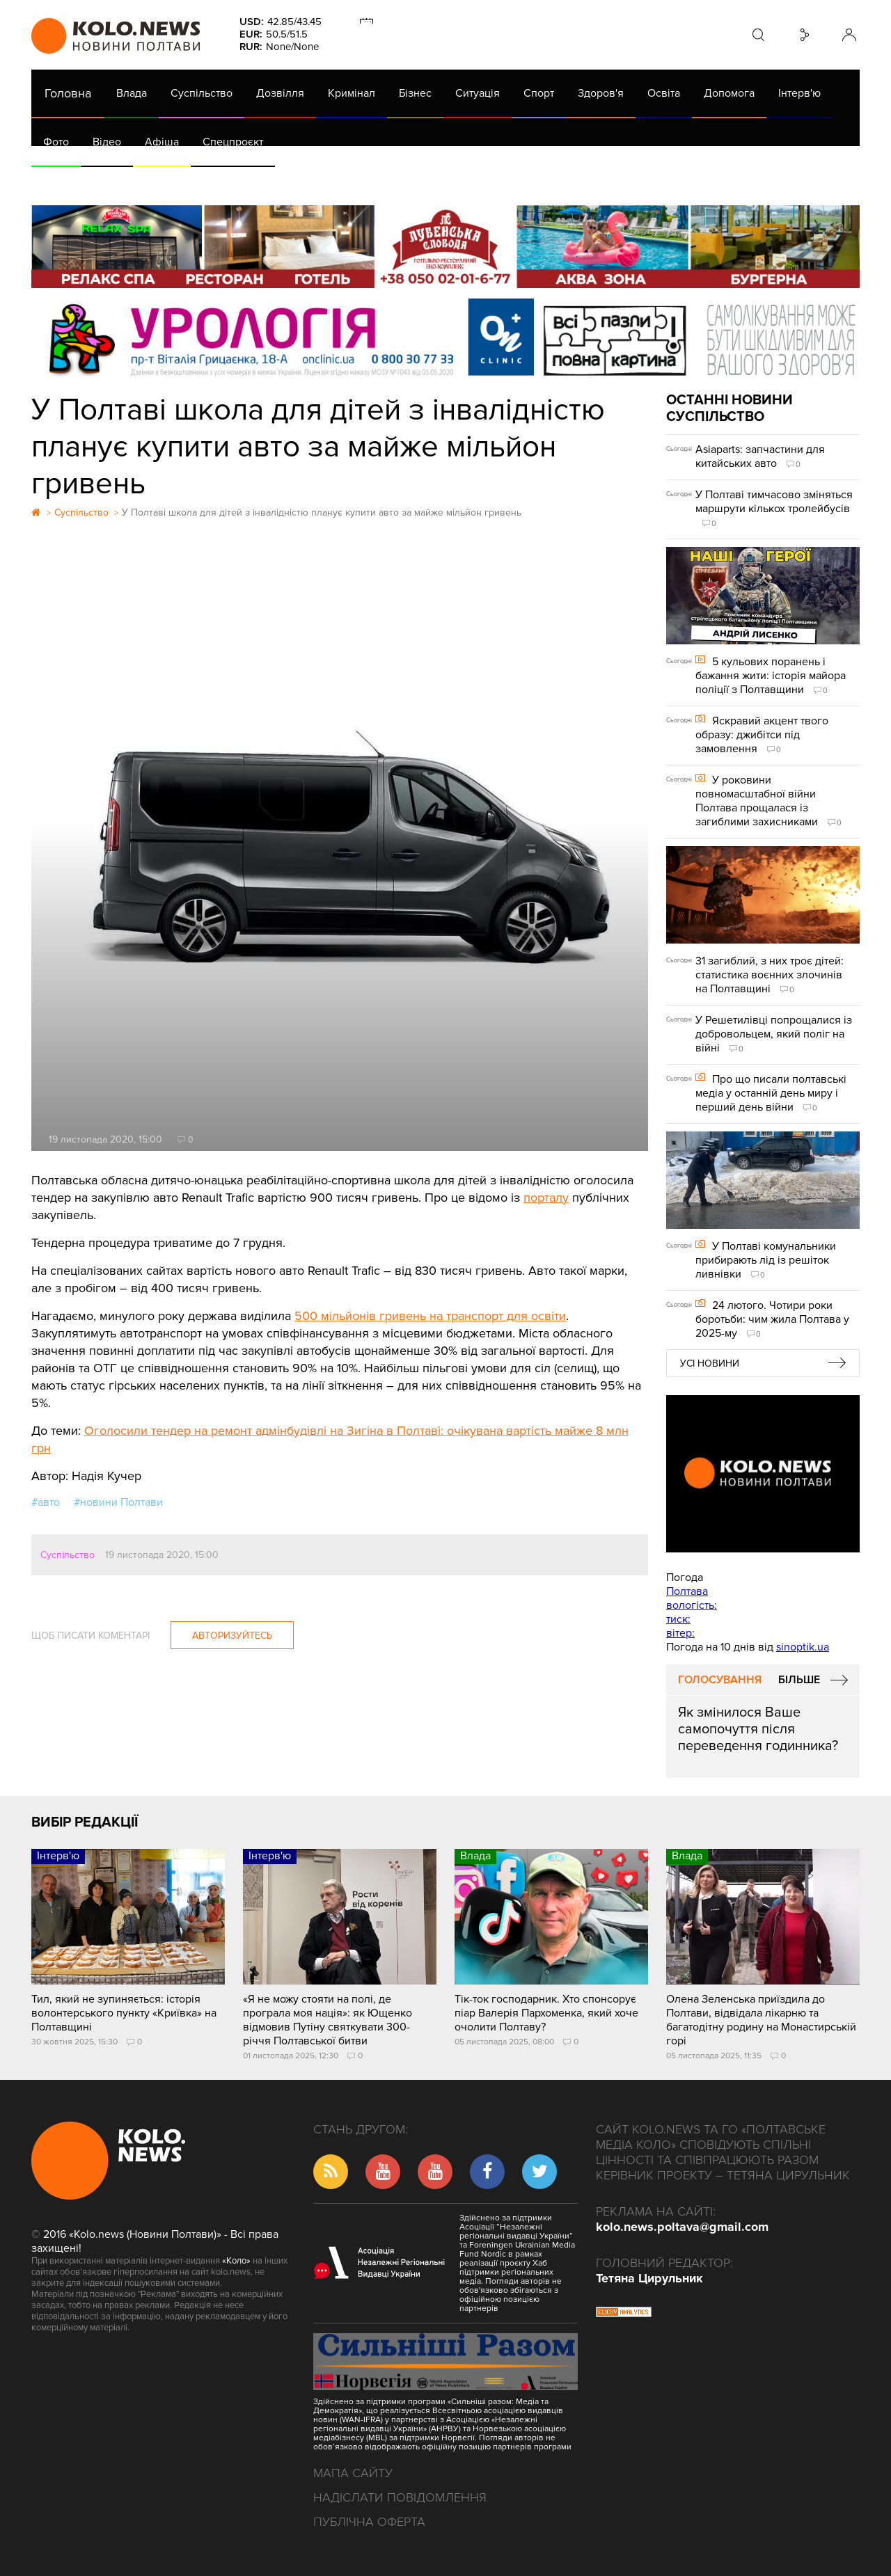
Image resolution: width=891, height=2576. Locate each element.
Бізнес (415, 93)
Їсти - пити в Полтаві (257, 181)
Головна (68, 93)
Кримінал (351, 93)
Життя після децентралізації (498, 181)
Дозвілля (280, 93)
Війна (340, 181)
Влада (131, 93)
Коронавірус (619, 181)
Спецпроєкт (233, 142)
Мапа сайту (353, 2473)
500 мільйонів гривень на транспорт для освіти (430, 1315)
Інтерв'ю (799, 93)
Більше (799, 1680)
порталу (546, 1197)
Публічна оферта (369, 2521)
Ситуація (477, 93)
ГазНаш (390, 181)
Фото (56, 142)
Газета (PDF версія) (141, 181)
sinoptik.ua (802, 1647)
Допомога (729, 93)
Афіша (162, 142)
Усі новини (709, 1363)
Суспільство (201, 93)
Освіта (663, 93)
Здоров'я (601, 93)
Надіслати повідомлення (400, 2497)
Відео (107, 142)
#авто (45, 1502)
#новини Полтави (118, 1502)
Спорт (538, 93)
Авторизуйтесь (232, 1635)
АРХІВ (60, 181)
